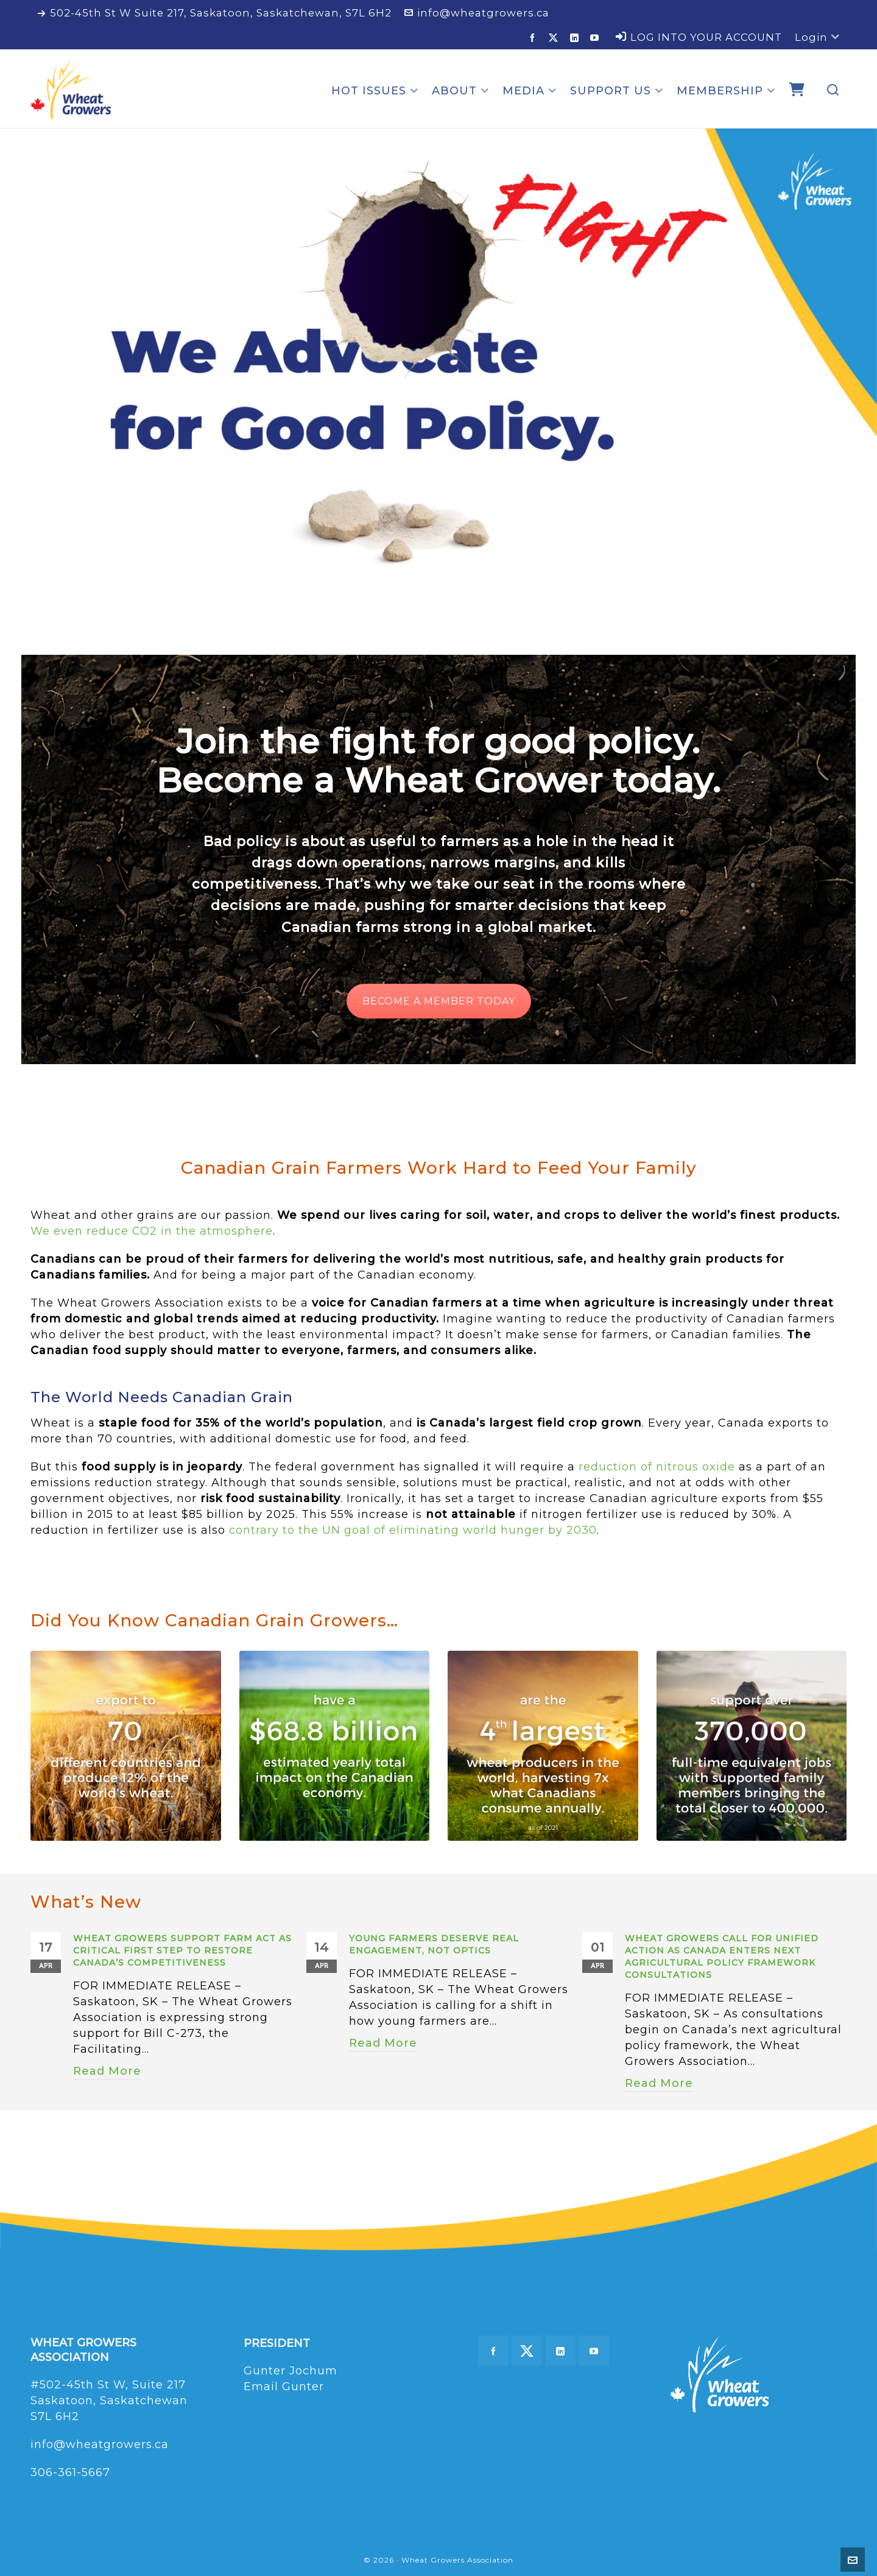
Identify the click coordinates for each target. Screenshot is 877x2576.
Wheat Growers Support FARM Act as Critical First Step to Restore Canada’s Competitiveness (182, 1950)
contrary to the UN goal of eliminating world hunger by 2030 (413, 1530)
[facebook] (534, 37)
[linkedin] (576, 37)
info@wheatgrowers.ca (476, 13)
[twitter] (555, 37)
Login (817, 37)
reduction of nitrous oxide (657, 1466)
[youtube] (596, 37)
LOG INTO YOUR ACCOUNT (699, 37)
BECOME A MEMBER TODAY (438, 1001)
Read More (107, 2071)
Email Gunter (284, 2386)
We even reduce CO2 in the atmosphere (151, 1231)
